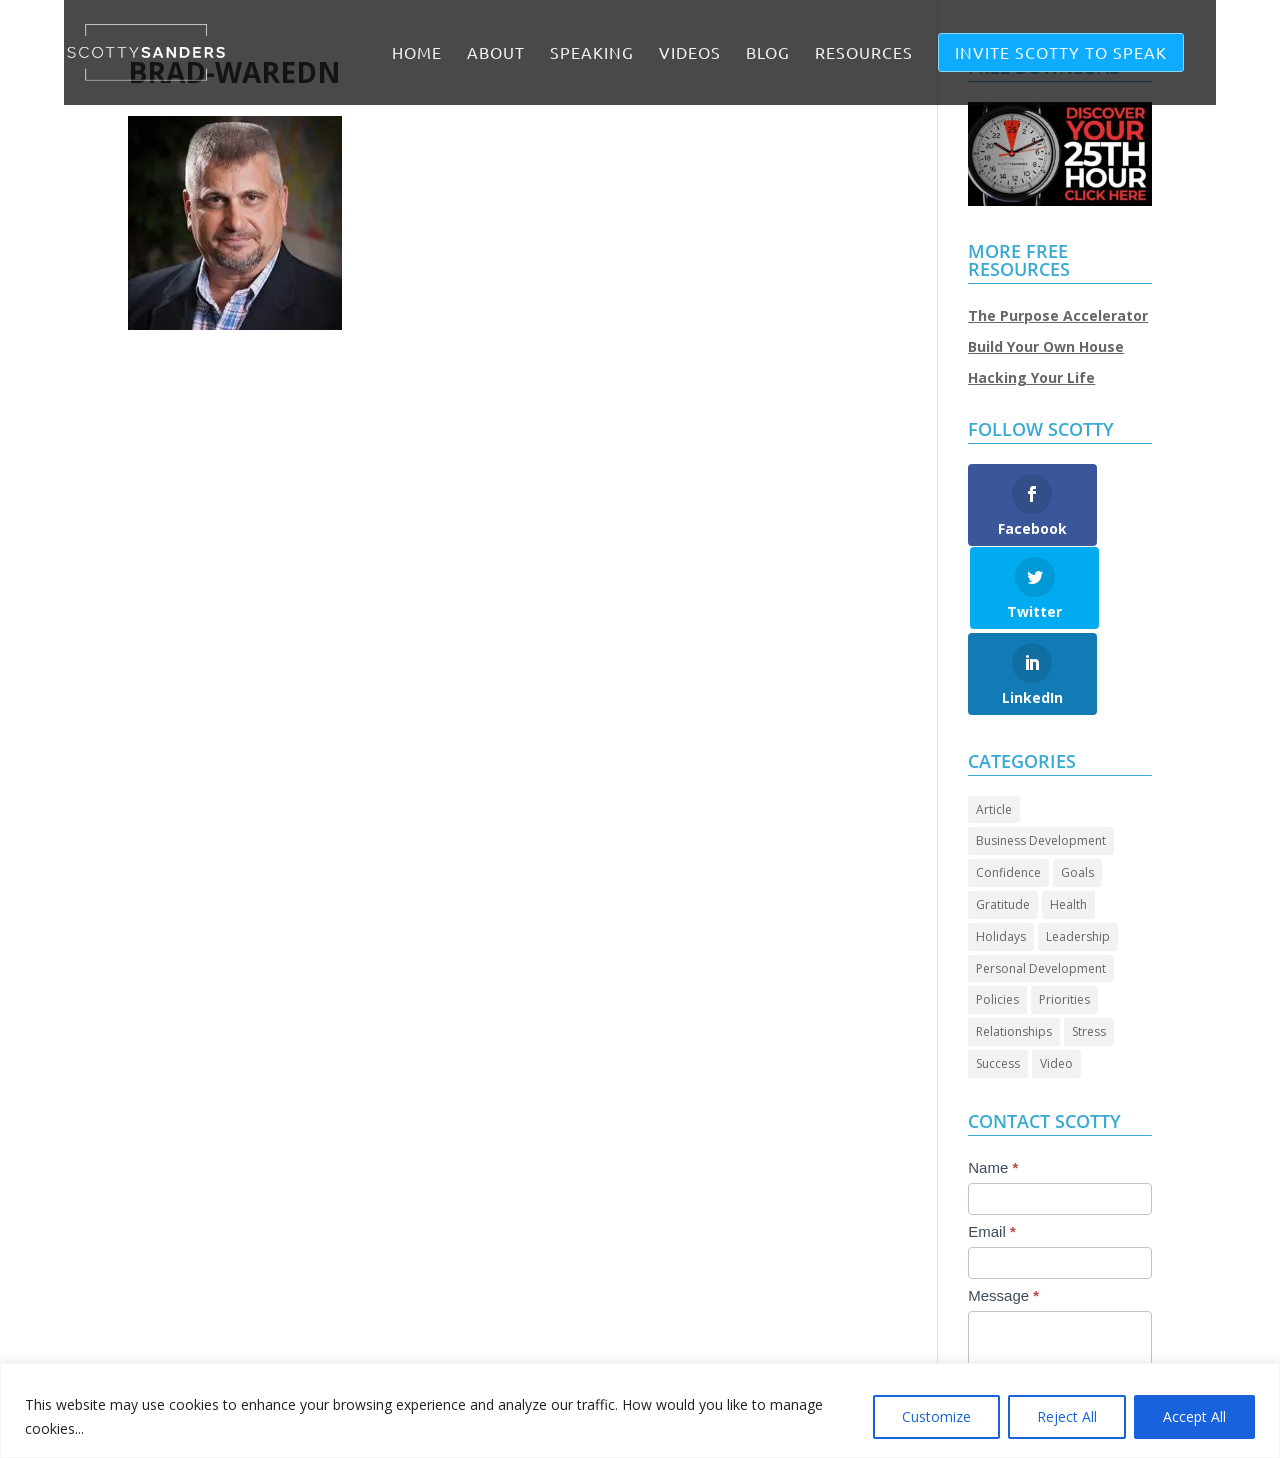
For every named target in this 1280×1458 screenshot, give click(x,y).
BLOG (768, 53)
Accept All (1194, 1416)
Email (992, 1147)
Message (1003, 1211)
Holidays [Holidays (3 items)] (1001, 852)
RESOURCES (864, 53)
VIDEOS (690, 53)
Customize (936, 1416)
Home (417, 53)
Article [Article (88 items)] (994, 725)
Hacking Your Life (1031, 377)
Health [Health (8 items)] (1068, 821)
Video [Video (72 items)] (1056, 980)
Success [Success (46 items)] (998, 980)
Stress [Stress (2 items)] (1089, 948)
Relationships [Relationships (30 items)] (1014, 948)
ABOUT (496, 53)
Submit (1012, 1355)
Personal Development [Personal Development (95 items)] (1041, 884)
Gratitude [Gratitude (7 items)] (1003, 821)
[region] (640, 1410)
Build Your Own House (1046, 346)
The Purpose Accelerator (1058, 315)
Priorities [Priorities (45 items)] (1064, 916)
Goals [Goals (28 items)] (1077, 789)
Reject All (1067, 1416)
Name (993, 1083)
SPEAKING (592, 53)
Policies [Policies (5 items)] (997, 916)
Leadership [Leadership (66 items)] (1078, 852)
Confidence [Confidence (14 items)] (1008, 789)
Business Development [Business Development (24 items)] (1041, 757)
